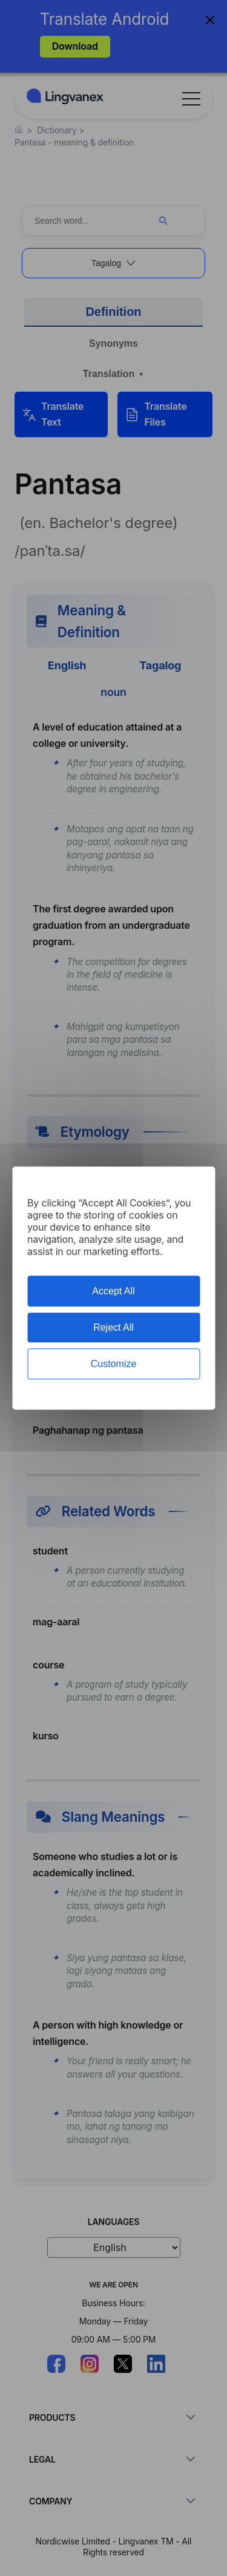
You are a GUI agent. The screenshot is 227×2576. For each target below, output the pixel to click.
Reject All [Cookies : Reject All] (113, 1327)
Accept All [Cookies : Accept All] (113, 1291)
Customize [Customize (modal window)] (114, 1364)
